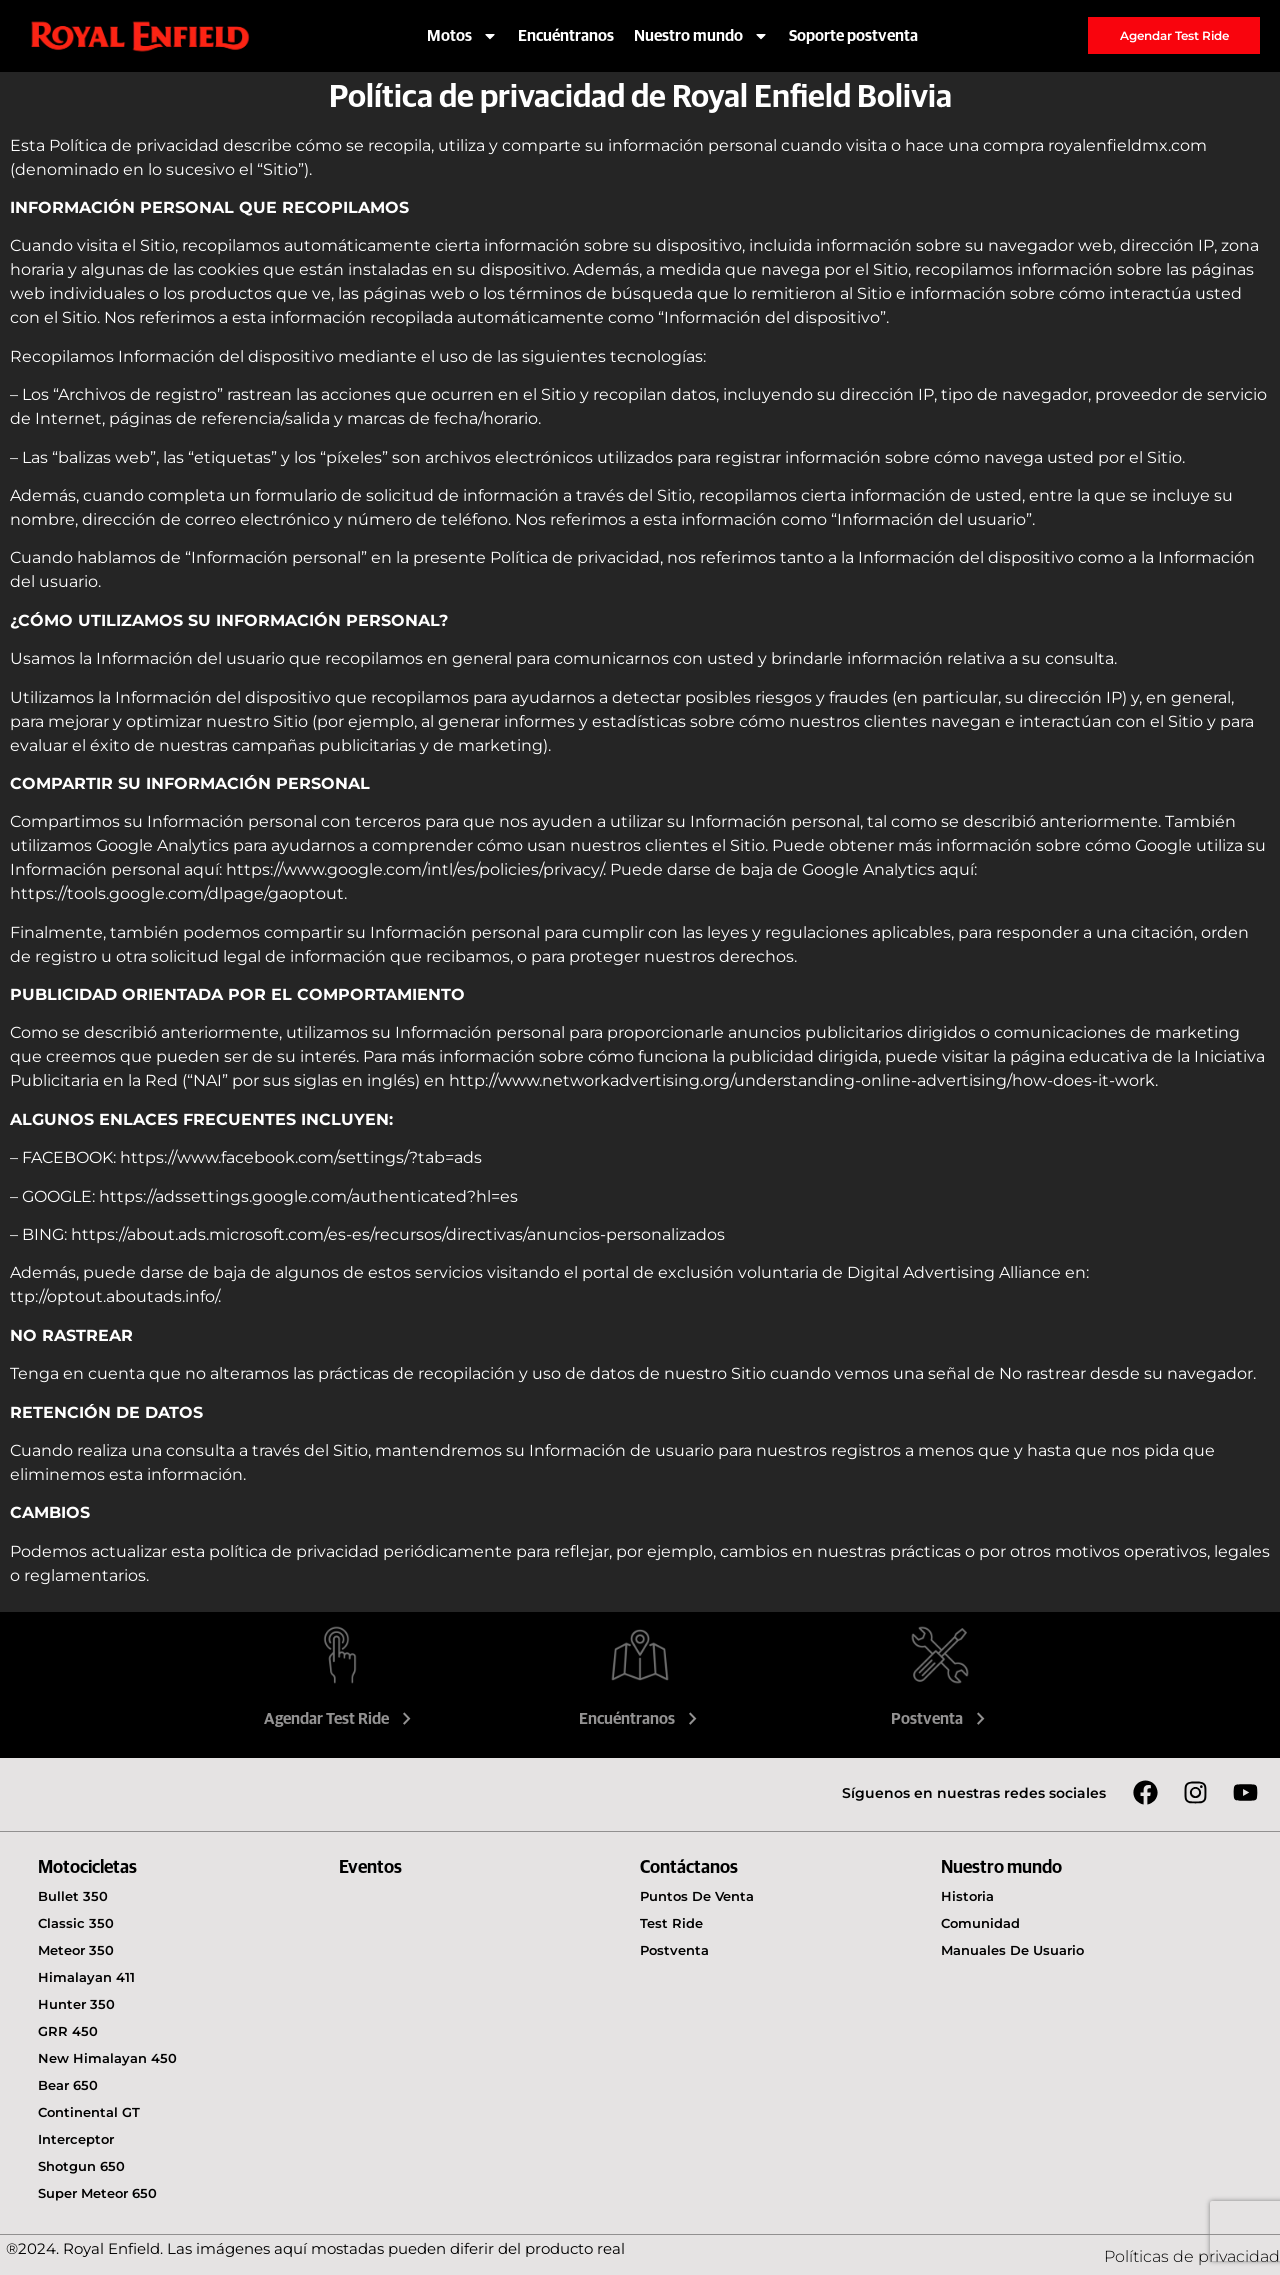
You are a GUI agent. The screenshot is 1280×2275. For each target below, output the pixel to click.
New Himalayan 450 (107, 2058)
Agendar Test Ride (340, 1719)
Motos (462, 36)
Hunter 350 (76, 2004)
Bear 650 (68, 2085)
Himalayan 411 (86, 1977)
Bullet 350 (73, 1896)
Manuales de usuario (1012, 1950)
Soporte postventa (853, 36)
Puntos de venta (697, 1896)
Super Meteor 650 (97, 2193)
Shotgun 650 (81, 2166)
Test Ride (671, 1923)
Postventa (940, 1719)
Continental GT (89, 2112)
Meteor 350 (76, 1950)
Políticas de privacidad (1192, 2256)
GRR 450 (68, 2031)
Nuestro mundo (701, 36)
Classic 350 (76, 1923)
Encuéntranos (566, 36)
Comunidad (980, 1923)
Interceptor (76, 2139)
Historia (967, 1896)
